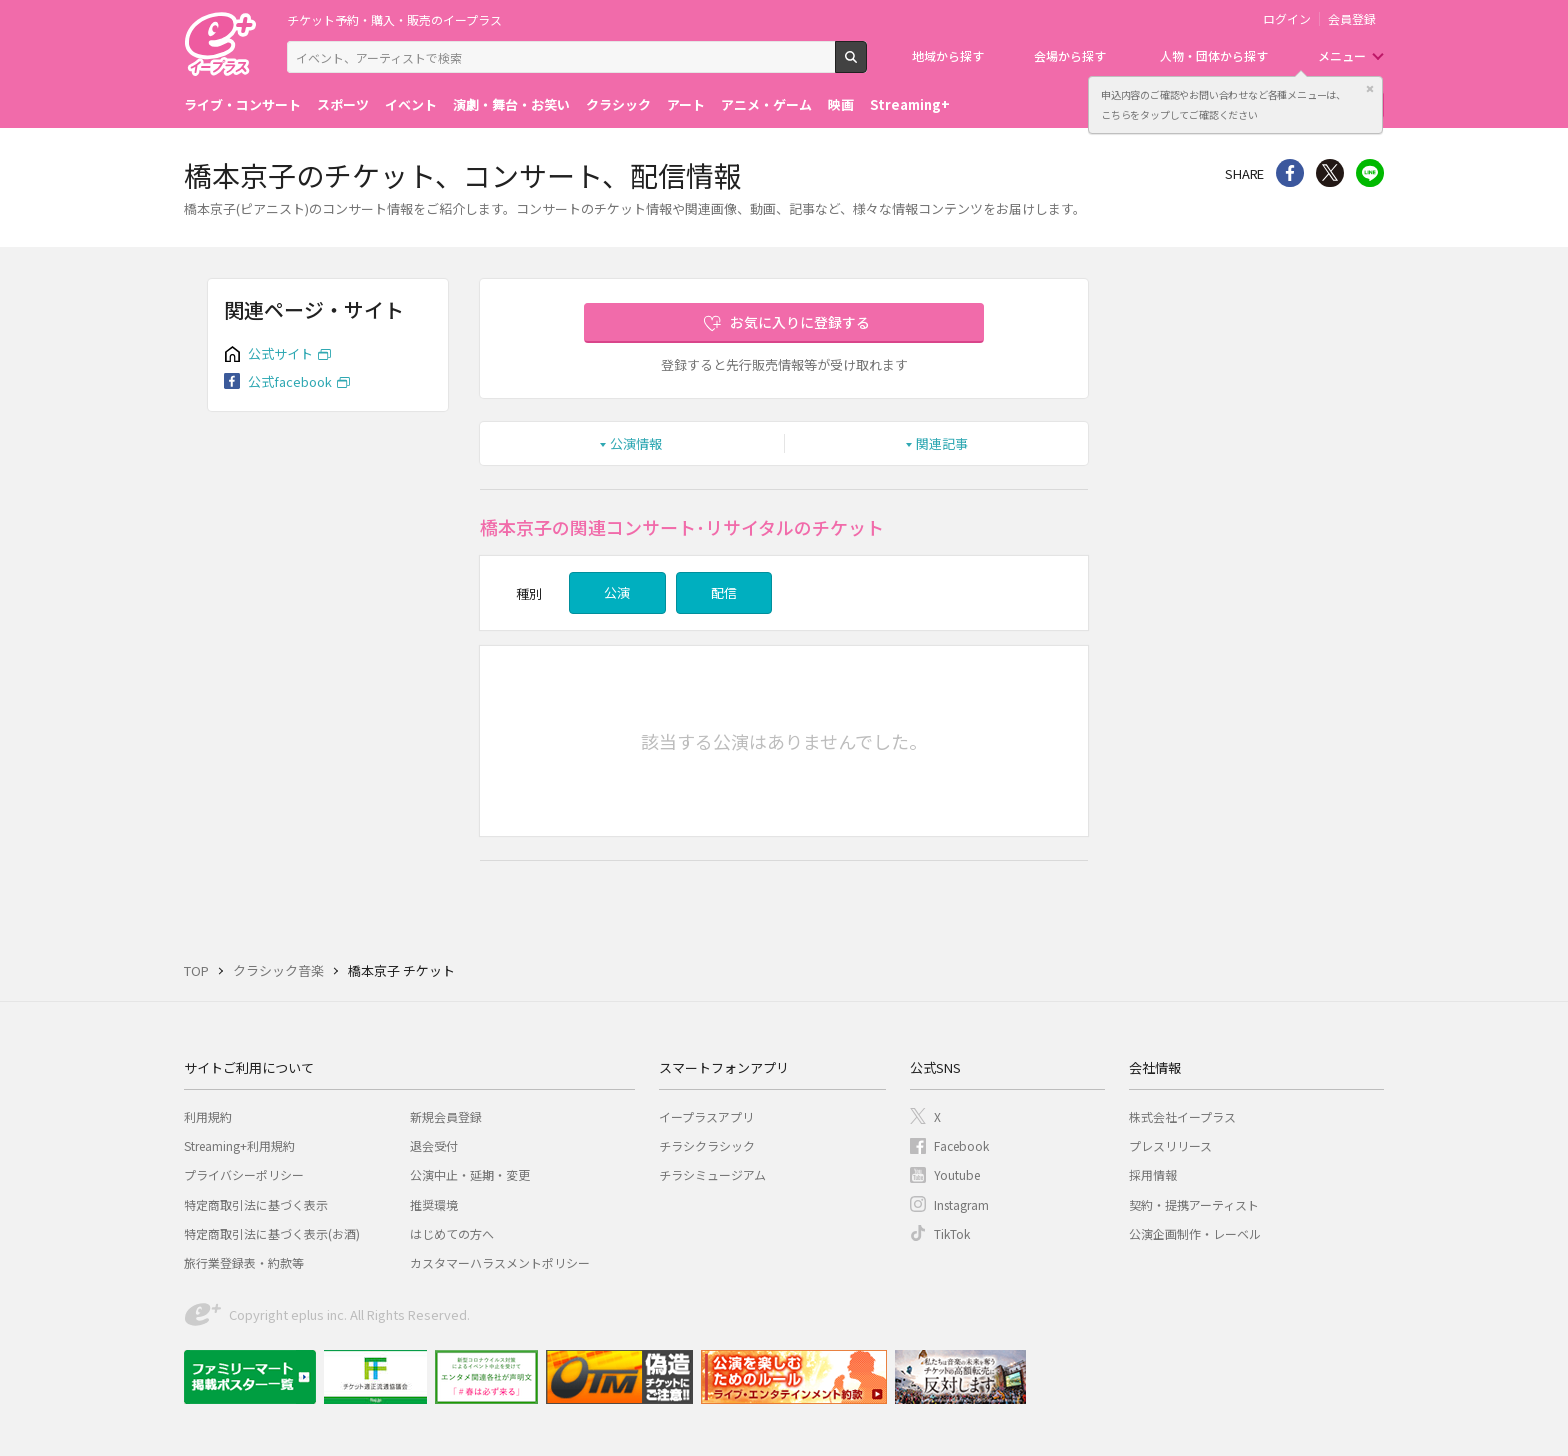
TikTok (952, 1233)
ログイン (1287, 19)
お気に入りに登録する (800, 322)
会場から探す (1070, 55)
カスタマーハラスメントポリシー (500, 1262)
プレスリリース (1170, 1145)
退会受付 (434, 1145)
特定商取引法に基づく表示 (256, 1204)
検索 (866, 65)
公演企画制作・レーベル (1195, 1233)
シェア (1290, 173)
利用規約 (208, 1116)
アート (686, 104)
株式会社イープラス (1182, 1116)
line (1370, 173)
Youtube (957, 1174)
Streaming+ (910, 104)
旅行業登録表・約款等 (244, 1262)
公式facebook (290, 381)
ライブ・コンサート (242, 104)
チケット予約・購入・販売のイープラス (394, 19)
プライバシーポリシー (244, 1174)
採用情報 (1153, 1174)
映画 (841, 104)
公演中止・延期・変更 (470, 1174)
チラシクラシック (707, 1145)
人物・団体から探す (1214, 55)
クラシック (618, 104)
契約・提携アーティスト (1194, 1204)
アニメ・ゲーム (766, 104)
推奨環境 (434, 1204)
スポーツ (343, 104)
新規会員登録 (446, 1116)
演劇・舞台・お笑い (511, 104)
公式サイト (280, 353)
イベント (411, 104)
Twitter (1330, 173)
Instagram (961, 1204)
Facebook (961, 1145)
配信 (724, 592)
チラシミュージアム (712, 1174)
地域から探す (948, 55)
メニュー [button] (1342, 55)
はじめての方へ (452, 1233)
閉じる (1370, 89)
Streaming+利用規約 (239, 1145)
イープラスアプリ (706, 1116)
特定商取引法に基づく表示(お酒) (272, 1233)
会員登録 (1352, 19)
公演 (617, 592)
